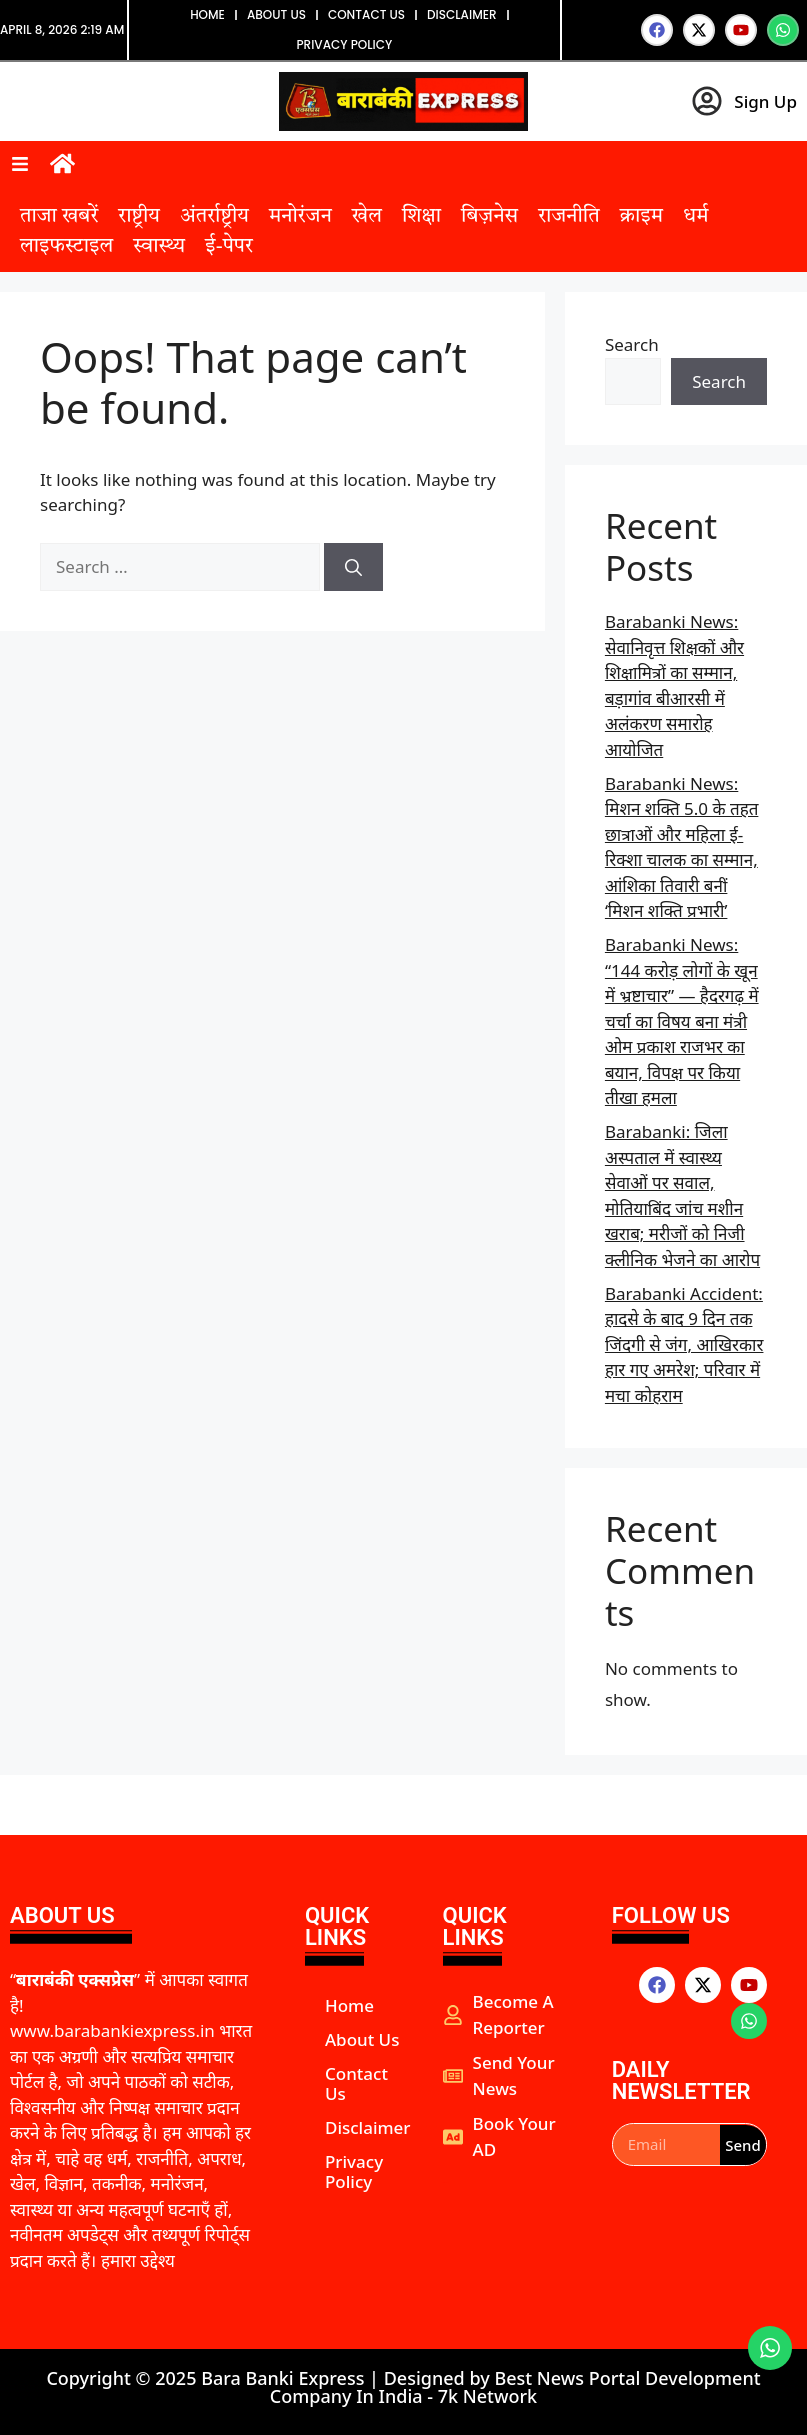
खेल (367, 217)
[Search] (353, 567)
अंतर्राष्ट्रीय (214, 217)
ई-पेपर (229, 247)
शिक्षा (421, 217)
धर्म (695, 217)
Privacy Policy (344, 44)
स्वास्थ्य (159, 247)
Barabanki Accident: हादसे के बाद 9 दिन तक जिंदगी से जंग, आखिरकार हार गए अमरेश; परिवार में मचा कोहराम (684, 1344)
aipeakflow (446, 2182)
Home (207, 14)
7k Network (487, 2396)
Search (632, 344)
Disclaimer (462, 14)
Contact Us (366, 14)
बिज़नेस (489, 217)
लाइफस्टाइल (66, 247)
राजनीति (568, 217)
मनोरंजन (300, 217)
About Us (276, 14)
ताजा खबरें (59, 217)
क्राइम (641, 217)
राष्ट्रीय (139, 217)
